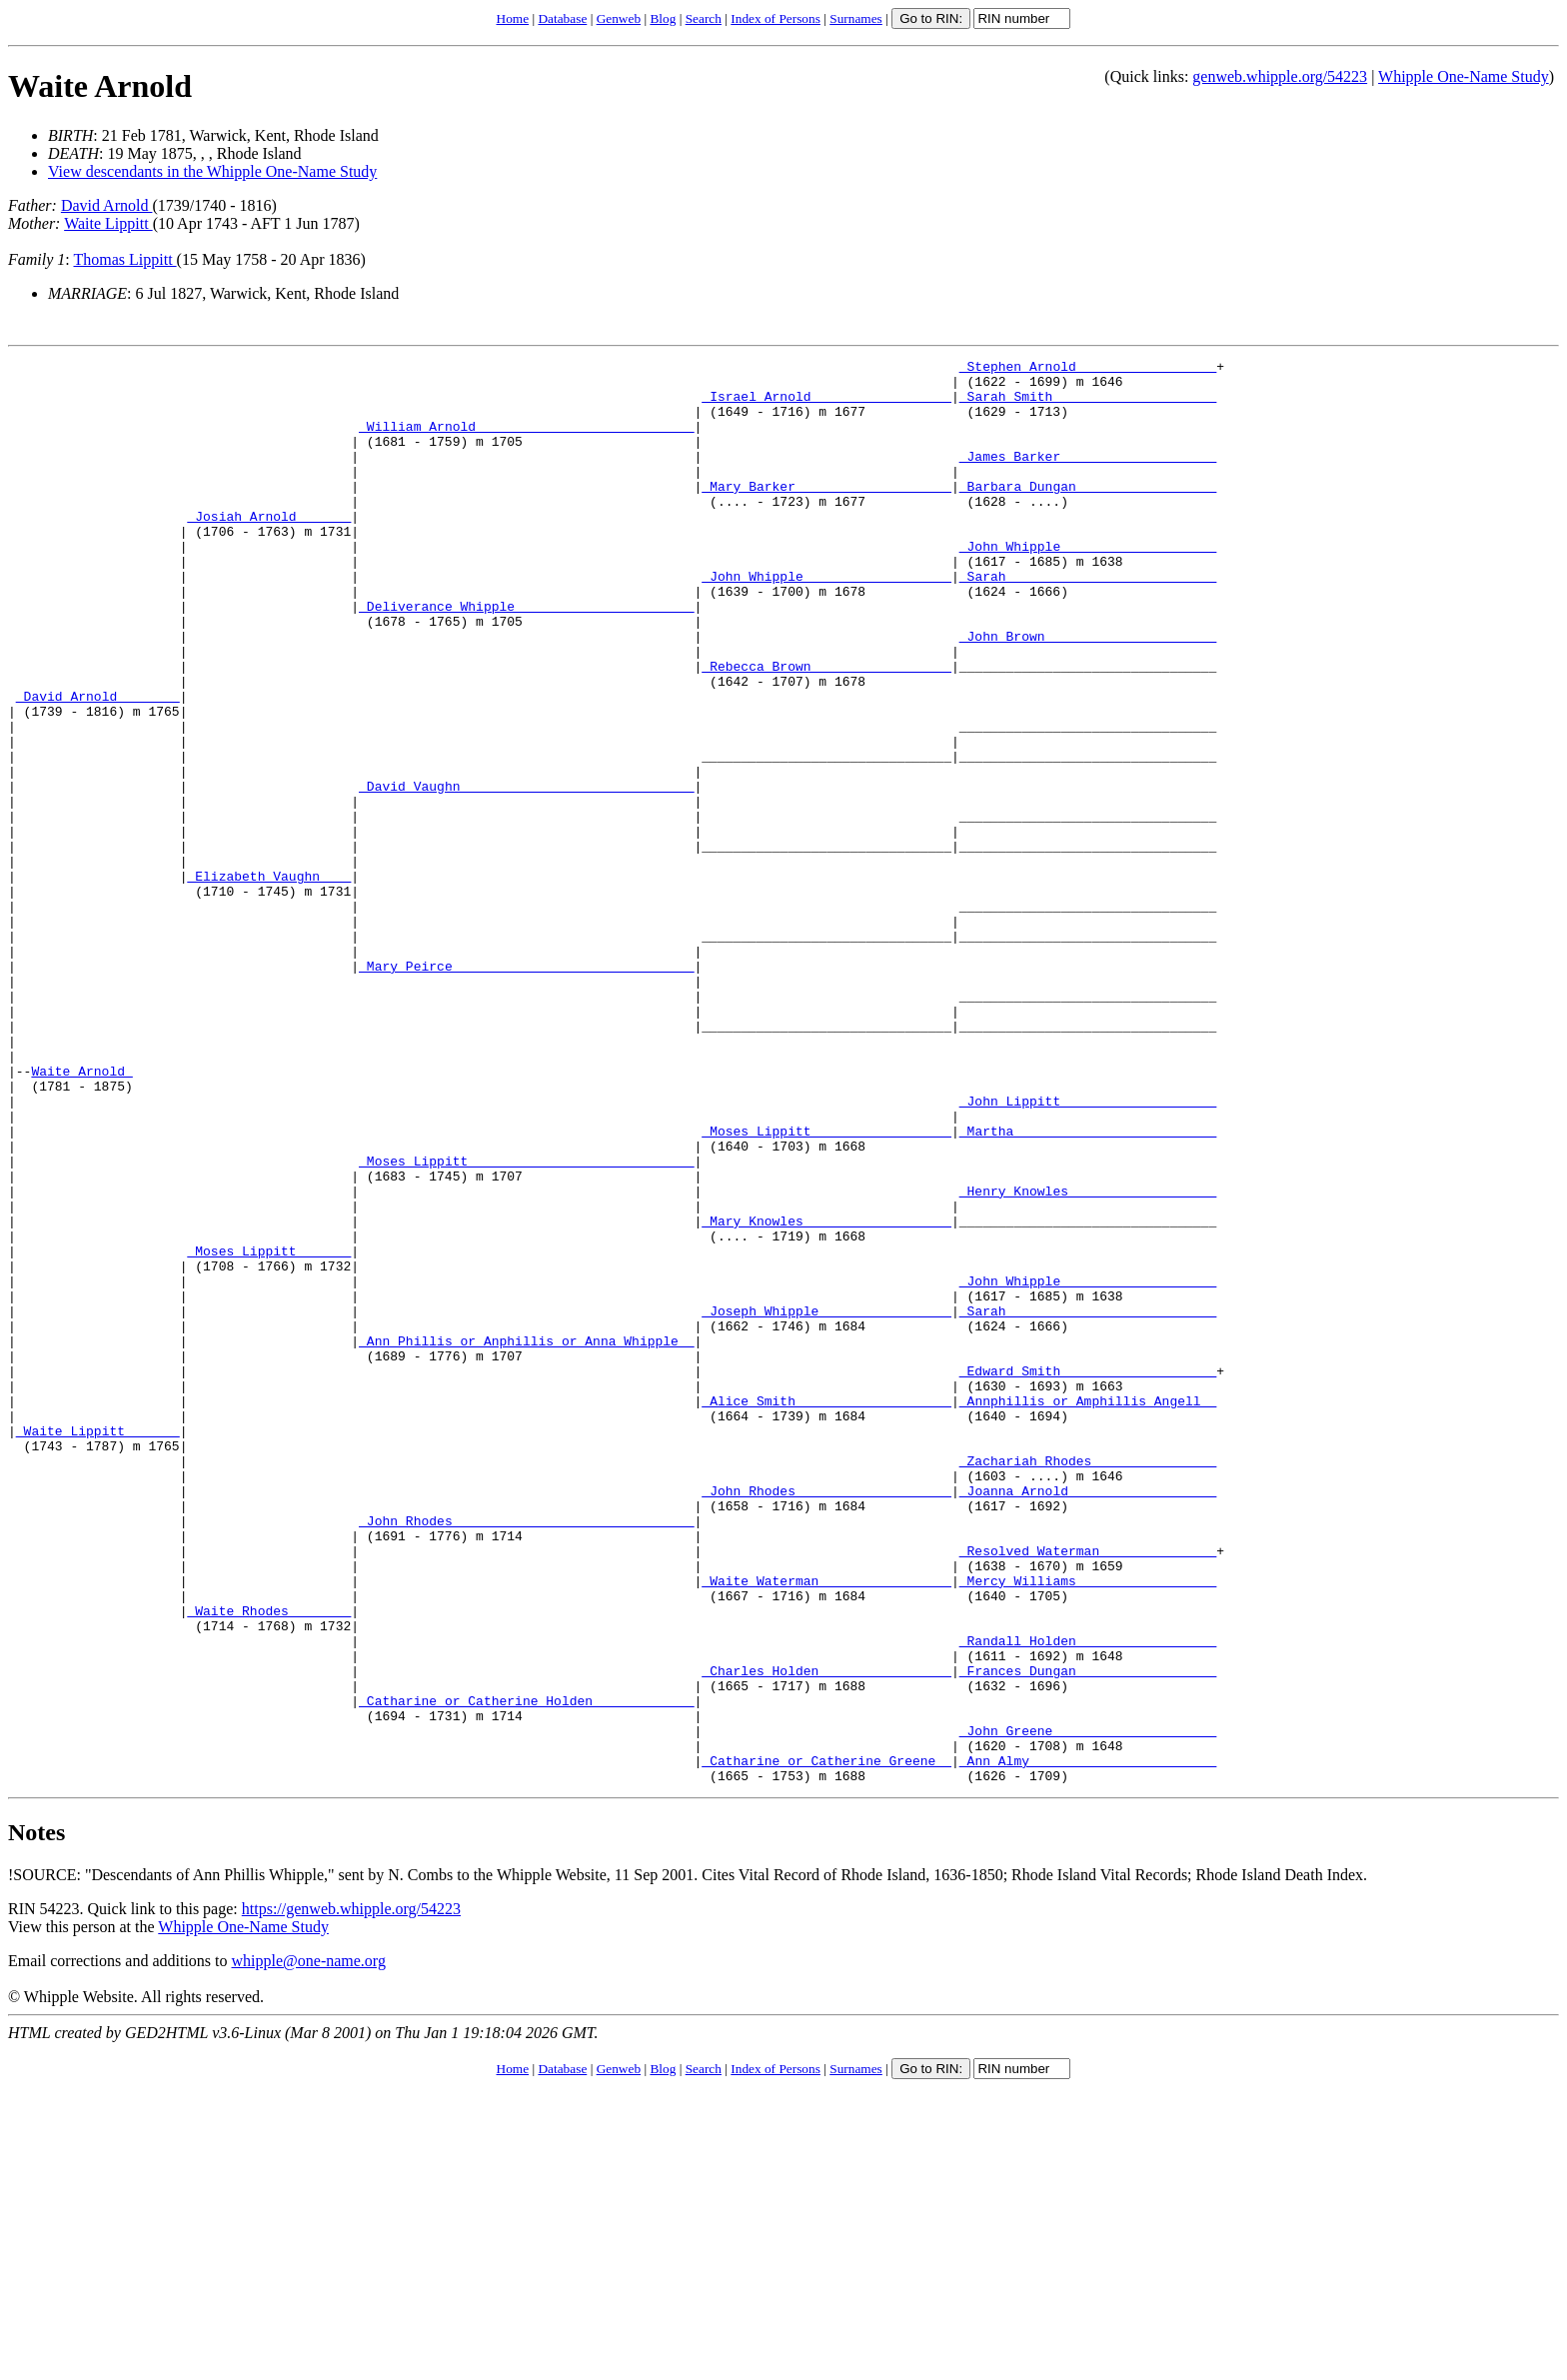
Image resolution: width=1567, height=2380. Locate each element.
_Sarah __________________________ (1087, 621)
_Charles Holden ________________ (826, 1934)
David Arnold (107, 205)
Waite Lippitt (108, 223)
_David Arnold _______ (98, 765)
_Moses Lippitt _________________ (826, 1286)
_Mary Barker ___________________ (826, 513)
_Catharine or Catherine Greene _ (826, 2042)
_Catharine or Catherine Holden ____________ (526, 1970)
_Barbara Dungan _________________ (1087, 513)
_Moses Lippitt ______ (269, 1430)
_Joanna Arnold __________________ (1087, 1718)
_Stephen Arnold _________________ (1087, 369)
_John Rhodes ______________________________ (526, 1754)
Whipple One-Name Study (1463, 76)
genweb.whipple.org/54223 (1279, 76)
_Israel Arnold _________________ (826, 405)
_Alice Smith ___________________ (826, 1610)
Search (704, 18)
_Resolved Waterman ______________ (1087, 1790)
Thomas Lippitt (124, 259)
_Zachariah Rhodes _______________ (1087, 1682)
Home (513, 18)
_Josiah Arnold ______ (269, 549)
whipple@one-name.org (309, 2245)
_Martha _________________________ (1087, 1286)
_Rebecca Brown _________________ (826, 729)
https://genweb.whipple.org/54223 (351, 2193)
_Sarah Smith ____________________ (1087, 405)
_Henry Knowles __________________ (1087, 1358)
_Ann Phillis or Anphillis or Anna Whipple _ (526, 1538)
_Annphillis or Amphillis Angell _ (1087, 1610)
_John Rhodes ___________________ (826, 1718)
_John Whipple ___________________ (1087, 585)
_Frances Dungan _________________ (1087, 1934)
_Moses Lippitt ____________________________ (526, 1322)
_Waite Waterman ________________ (826, 1826)
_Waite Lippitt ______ (98, 1646)
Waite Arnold (100, 86)
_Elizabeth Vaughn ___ (269, 981)
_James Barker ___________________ (1087, 477)
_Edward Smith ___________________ (1087, 1574)
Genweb (619, 18)
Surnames (855, 18)
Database (562, 18)
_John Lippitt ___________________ (1087, 1250)
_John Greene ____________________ (1087, 2006)
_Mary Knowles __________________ (826, 1394)
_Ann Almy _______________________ (1087, 2042)
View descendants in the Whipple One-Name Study (212, 171)
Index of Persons (775, 18)
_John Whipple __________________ (826, 621)
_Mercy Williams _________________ (1087, 1826)
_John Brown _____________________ (1087, 693)
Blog (663, 18)
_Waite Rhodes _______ (269, 1862)
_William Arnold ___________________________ (526, 441)
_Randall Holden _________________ (1087, 1898)
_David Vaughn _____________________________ (526, 873)
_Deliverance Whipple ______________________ (526, 657)
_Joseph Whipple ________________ (826, 1502)
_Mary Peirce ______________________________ (526, 1089)
